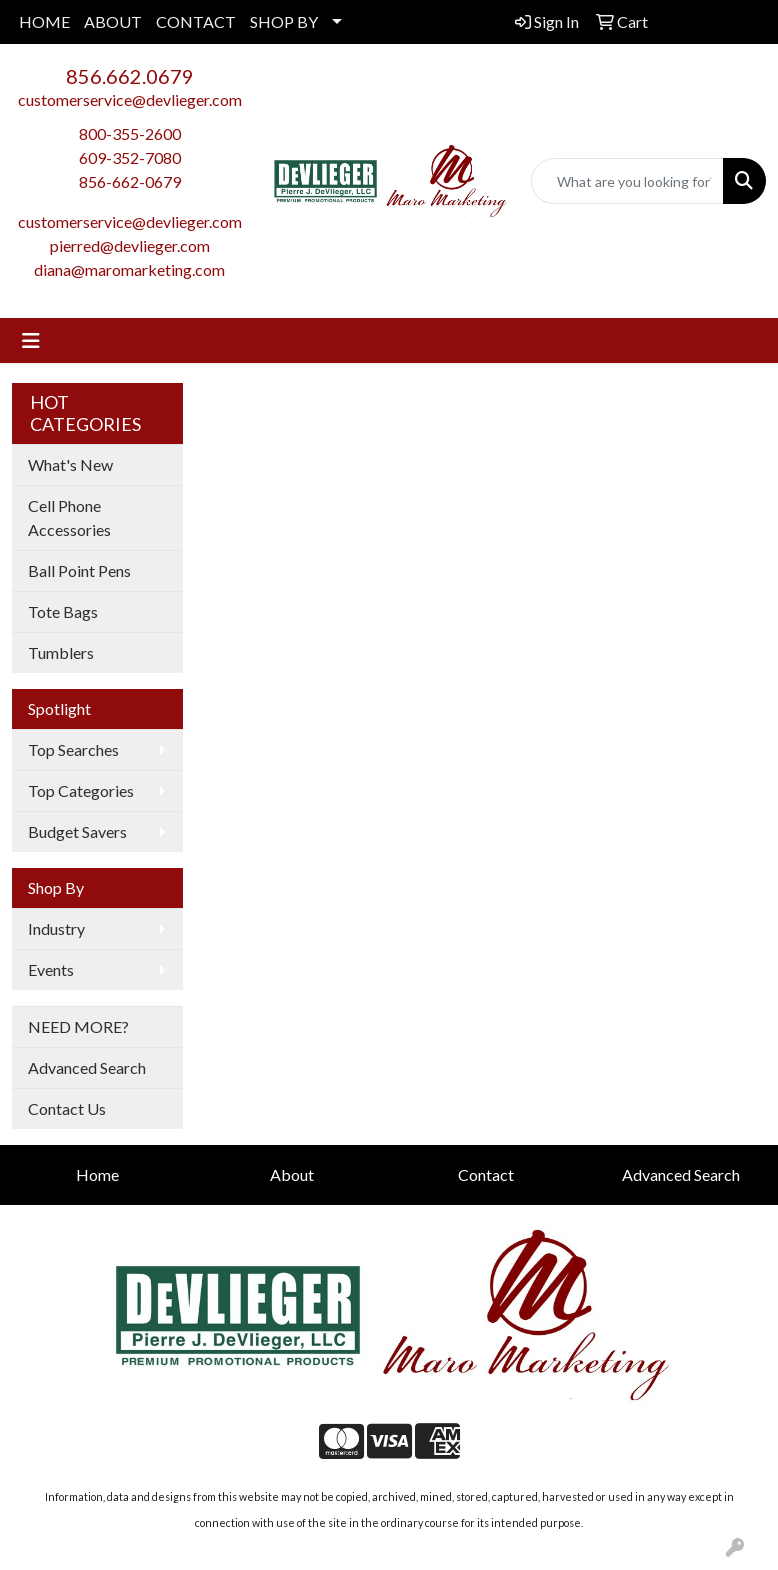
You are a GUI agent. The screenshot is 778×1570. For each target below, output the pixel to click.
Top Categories (81, 790)
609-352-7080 (130, 157)
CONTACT (196, 21)
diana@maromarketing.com (129, 269)
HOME (44, 21)
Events (51, 969)
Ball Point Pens (79, 570)
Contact (486, 1174)
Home (97, 1174)
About (292, 1174)
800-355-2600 (130, 133)
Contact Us (67, 1108)
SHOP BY (284, 21)
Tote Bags (63, 611)
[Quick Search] (627, 181)
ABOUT (113, 21)
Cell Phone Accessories (69, 517)
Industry (56, 928)
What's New (70, 464)
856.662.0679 (130, 76)
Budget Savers (77, 831)
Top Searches (73, 749)
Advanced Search (87, 1067)
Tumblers (61, 652)
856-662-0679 (130, 181)
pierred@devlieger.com (130, 245)
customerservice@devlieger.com (130, 99)
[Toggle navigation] (31, 340)
